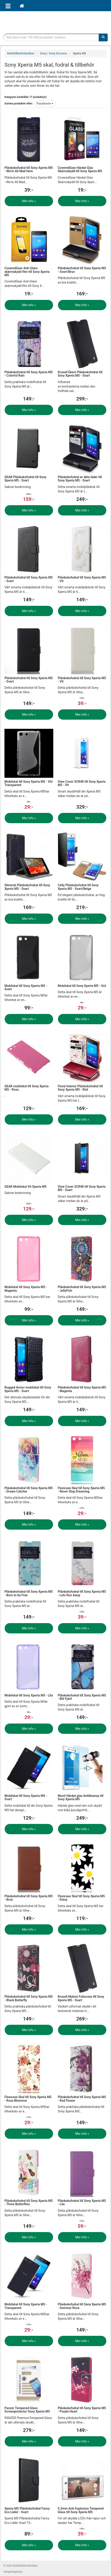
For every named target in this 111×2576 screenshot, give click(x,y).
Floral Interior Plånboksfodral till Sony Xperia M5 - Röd (80, 1087)
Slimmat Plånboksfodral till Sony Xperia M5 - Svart (27, 886)
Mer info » (29, 201)
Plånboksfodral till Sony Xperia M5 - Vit (82, 579)
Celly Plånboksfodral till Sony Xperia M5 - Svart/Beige (78, 886)
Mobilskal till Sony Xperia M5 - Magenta (25, 1288)
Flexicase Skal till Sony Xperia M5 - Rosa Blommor (27, 2098)
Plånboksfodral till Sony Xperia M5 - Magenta (82, 1389)
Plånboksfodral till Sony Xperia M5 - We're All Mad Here (28, 169)
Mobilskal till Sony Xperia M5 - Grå (82, 986)
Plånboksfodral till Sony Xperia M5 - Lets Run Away (82, 1593)
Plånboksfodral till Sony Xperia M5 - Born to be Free (28, 1593)
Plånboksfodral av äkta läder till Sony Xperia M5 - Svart (80, 478)
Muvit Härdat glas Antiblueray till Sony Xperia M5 (80, 1797)
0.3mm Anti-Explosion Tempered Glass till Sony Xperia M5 (81, 2510)
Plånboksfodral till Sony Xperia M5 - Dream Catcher (28, 1489)
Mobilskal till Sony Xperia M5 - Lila (28, 1695)
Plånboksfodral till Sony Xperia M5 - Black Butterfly (28, 1998)
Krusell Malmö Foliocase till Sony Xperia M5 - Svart (81, 1998)
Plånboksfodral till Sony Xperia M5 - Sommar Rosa (82, 2305)
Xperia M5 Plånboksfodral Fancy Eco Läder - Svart (27, 2510)
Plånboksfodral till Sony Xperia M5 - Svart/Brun (82, 269)
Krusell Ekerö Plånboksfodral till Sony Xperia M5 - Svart (80, 373)
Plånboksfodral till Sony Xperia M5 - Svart (28, 579)
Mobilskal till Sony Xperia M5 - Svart (25, 987)
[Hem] (22, 5)
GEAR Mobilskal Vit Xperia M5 (25, 1186)
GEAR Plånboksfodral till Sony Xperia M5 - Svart (25, 478)
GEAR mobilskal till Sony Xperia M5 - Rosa (26, 1087)
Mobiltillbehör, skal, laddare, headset (55, 21)
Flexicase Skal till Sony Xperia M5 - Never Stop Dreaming (81, 1489)
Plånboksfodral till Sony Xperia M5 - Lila (82, 2202)
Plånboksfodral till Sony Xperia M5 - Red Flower (82, 2098)
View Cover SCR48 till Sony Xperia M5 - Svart (81, 1188)
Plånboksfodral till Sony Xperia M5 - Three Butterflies (28, 2202)
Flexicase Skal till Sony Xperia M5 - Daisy (81, 1897)
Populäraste (45, 103)
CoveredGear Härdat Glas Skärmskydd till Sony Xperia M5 (80, 169)
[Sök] (103, 37)
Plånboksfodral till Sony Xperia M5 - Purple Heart (82, 2409)
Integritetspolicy (13, 2571)
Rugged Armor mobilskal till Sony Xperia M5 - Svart (27, 1389)
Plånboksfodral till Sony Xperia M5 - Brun (28, 1897)
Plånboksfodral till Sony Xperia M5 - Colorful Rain (28, 373)
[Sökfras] (51, 37)
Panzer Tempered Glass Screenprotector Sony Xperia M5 (27, 2409)
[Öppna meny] (8, 5)
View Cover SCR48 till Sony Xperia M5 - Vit (81, 783)
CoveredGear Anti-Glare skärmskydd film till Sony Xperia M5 (26, 271)
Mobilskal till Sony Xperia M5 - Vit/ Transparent (28, 783)
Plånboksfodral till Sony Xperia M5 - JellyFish (82, 1288)
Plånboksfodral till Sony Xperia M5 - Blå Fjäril (82, 1697)
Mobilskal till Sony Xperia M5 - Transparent (25, 2305)
